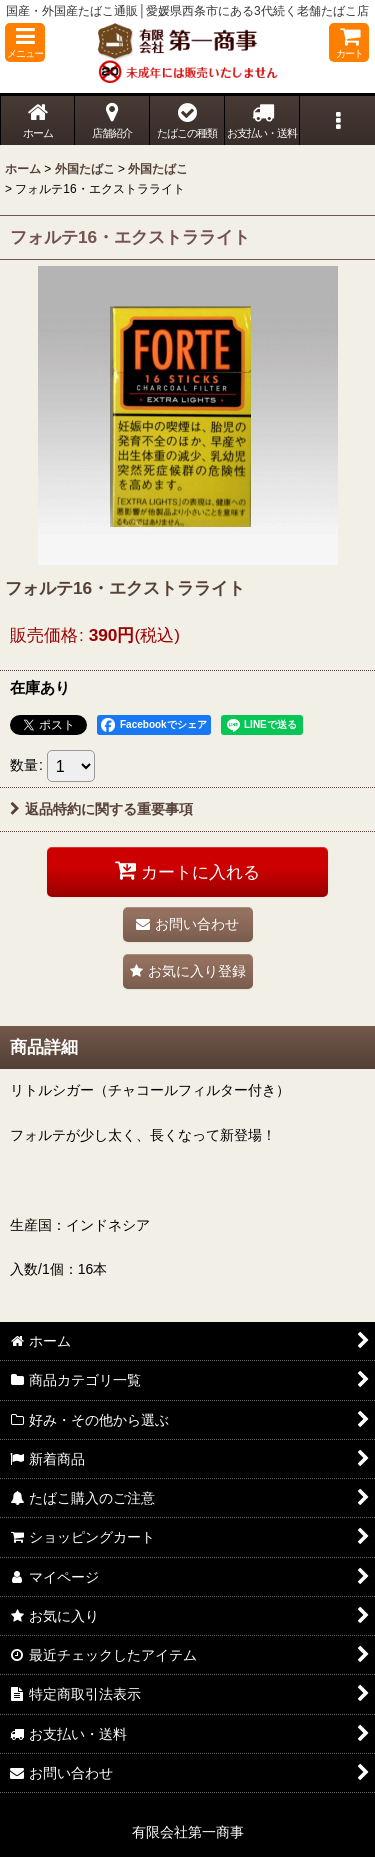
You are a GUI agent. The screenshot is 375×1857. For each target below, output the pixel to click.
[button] (25, 42)
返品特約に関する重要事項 (101, 809)
